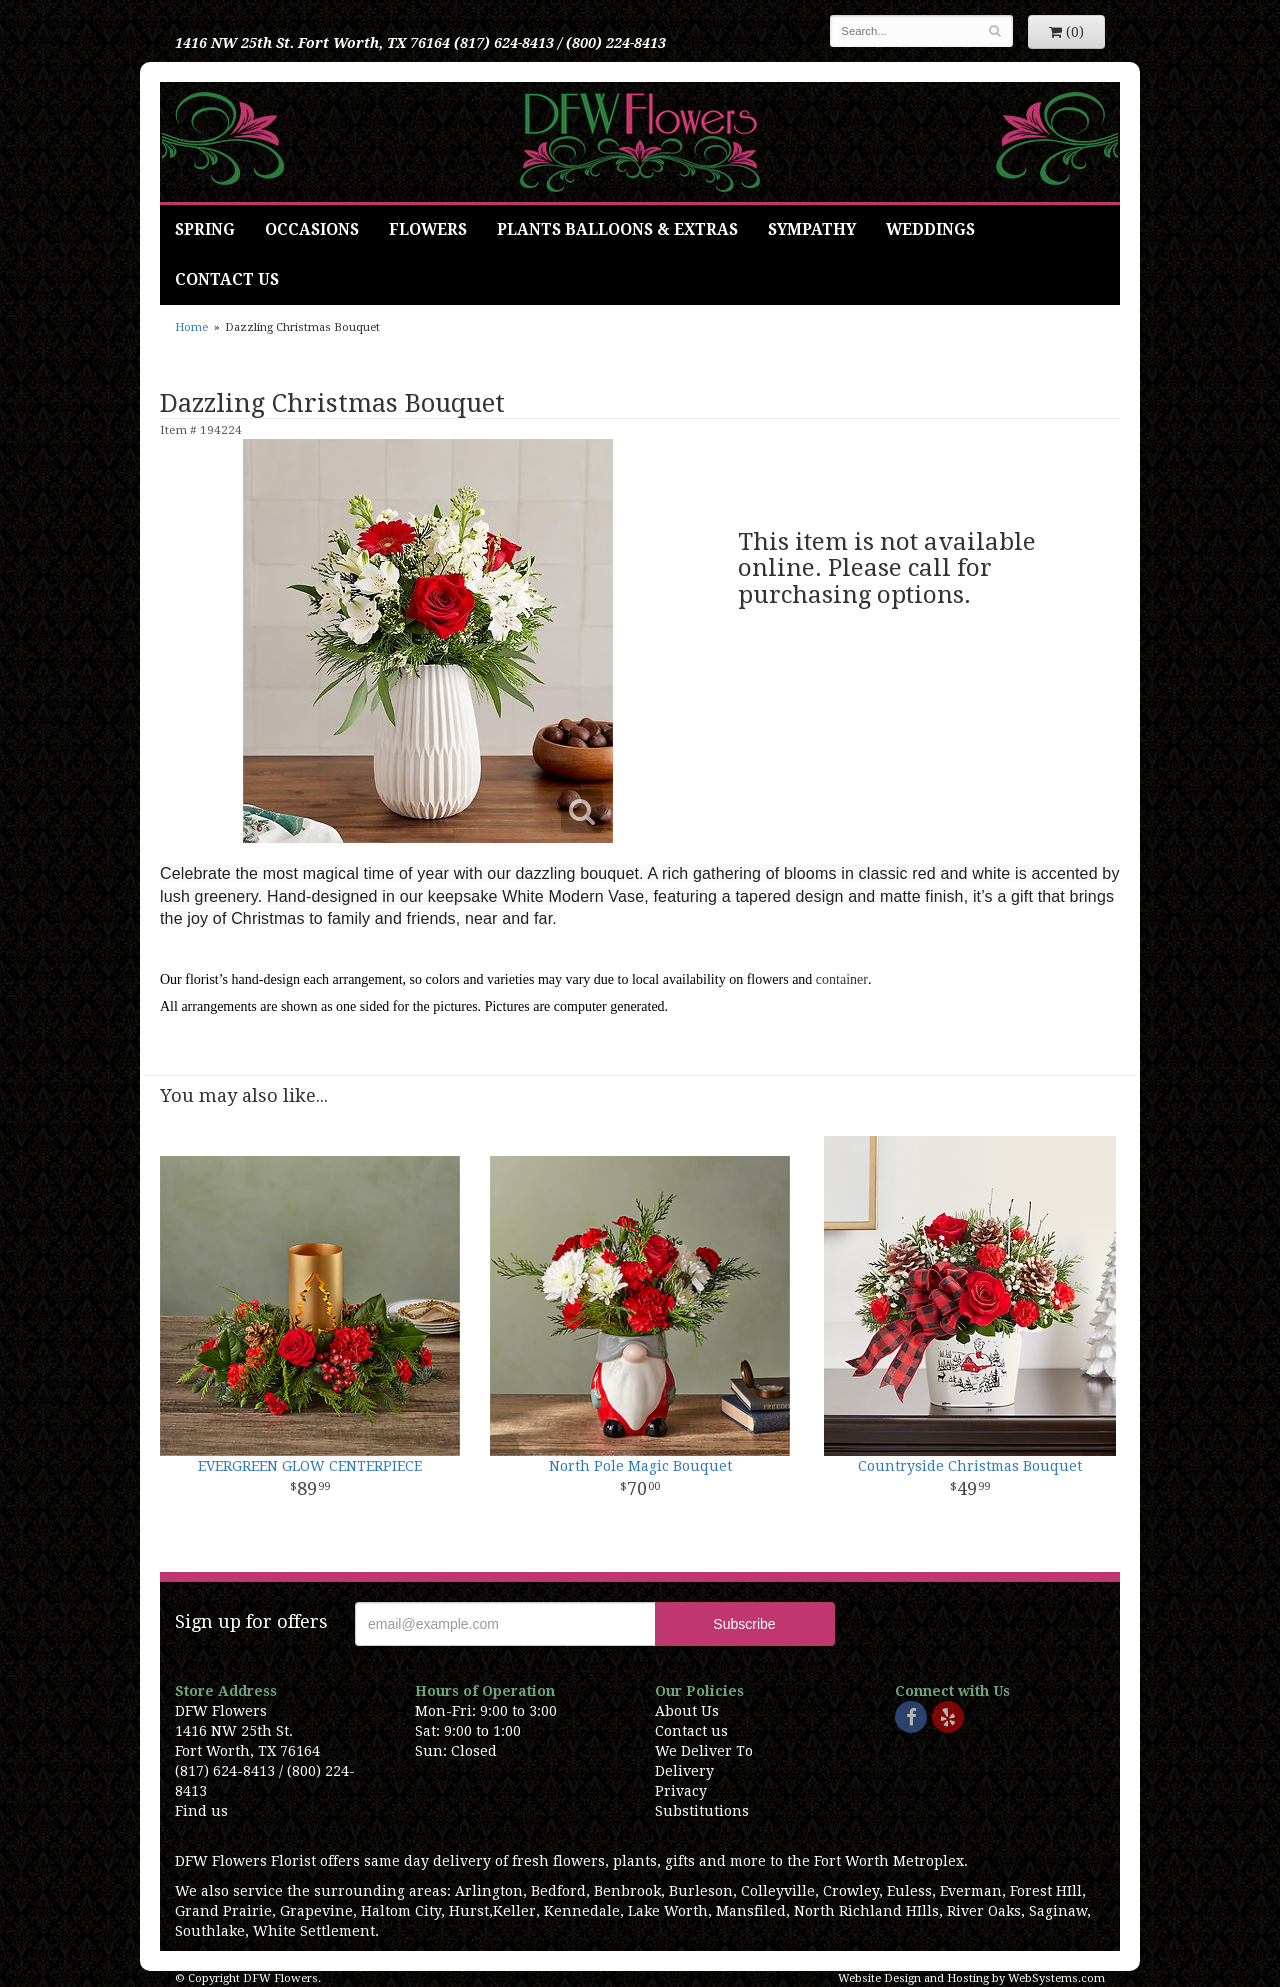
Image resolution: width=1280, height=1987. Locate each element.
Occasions (312, 230)
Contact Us (227, 280)
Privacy (681, 1791)
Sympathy (812, 230)
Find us (201, 1811)
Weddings (930, 230)
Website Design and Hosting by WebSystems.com (971, 1978)
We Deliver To (704, 1751)
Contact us (691, 1731)
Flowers (428, 230)
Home (191, 327)
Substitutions (702, 1811)
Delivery (684, 1771)
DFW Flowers (640, 142)
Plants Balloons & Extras (617, 230)
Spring (205, 230)
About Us (687, 1711)
